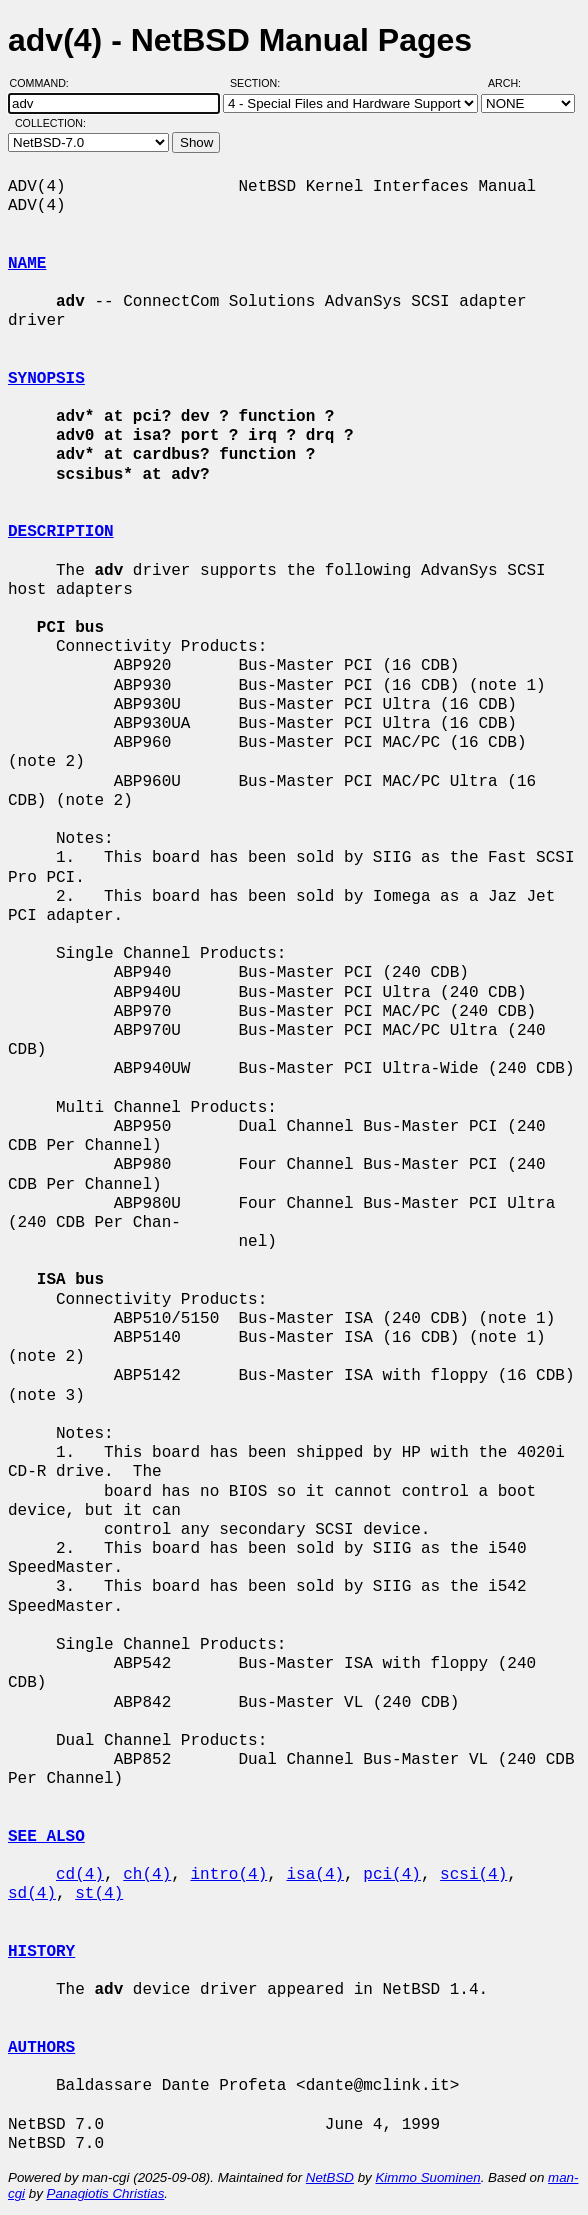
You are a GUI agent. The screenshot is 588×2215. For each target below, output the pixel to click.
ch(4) (147, 1875)
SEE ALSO (46, 1837)
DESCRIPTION (61, 532)
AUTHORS (41, 2048)
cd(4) (80, 1875)
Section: (259, 83)
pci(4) (392, 1875)
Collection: (50, 123)
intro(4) (228, 1875)
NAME (27, 264)
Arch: (513, 83)
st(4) (99, 1894)
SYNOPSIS (46, 379)
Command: (45, 83)
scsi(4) (473, 1875)
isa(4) (315, 1875)
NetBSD (330, 2177)
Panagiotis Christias (106, 2193)
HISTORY (41, 1952)
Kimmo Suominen (427, 2177)
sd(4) (32, 1894)
